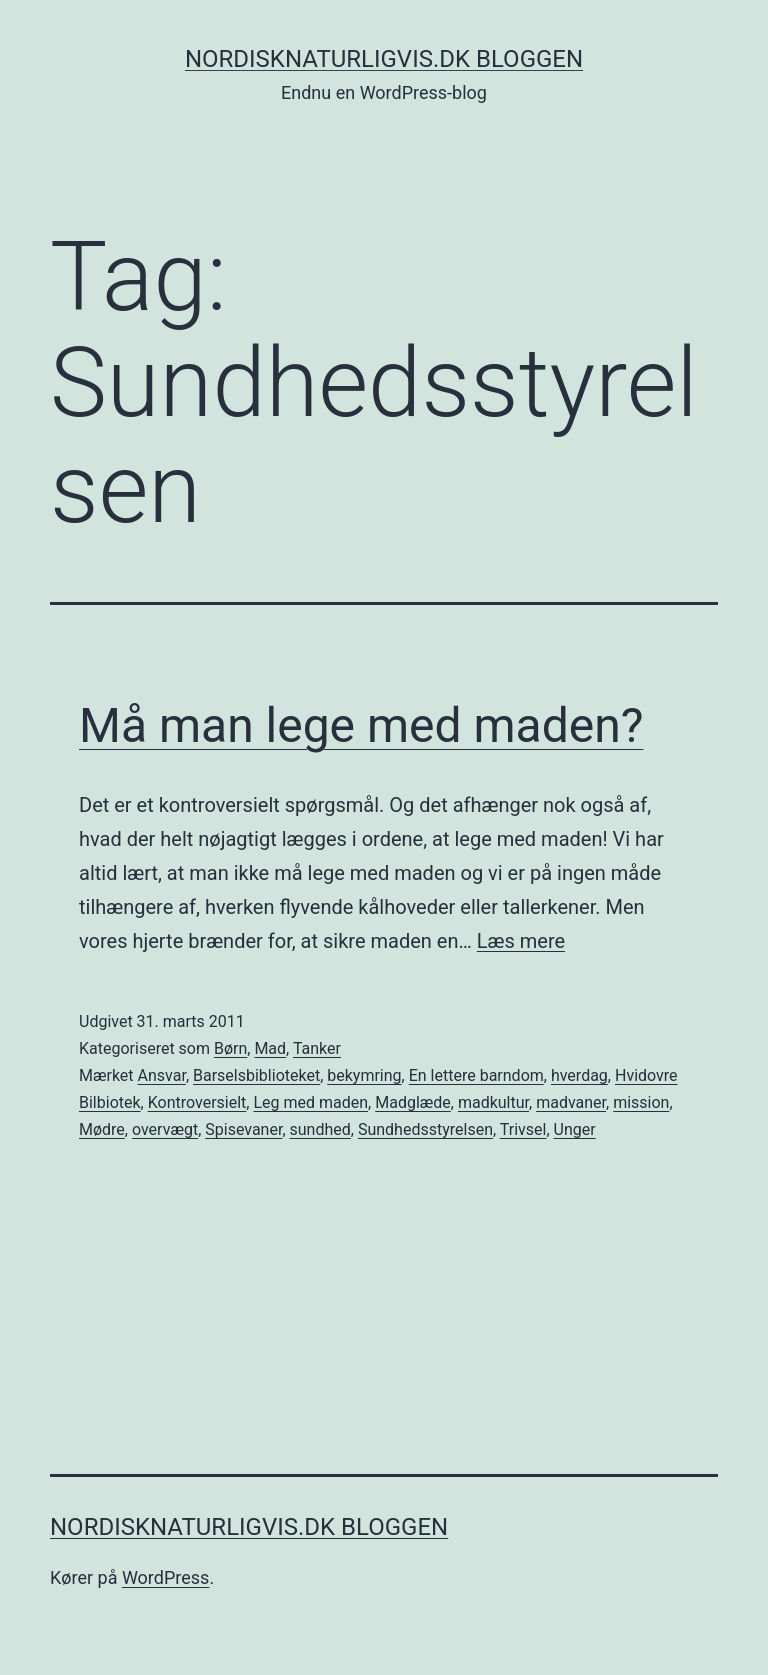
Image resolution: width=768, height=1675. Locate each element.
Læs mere (521, 941)
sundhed (320, 1129)
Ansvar (162, 1075)
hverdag (579, 1075)
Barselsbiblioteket (256, 1075)
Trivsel (523, 1129)
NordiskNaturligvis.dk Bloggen (384, 59)
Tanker (317, 1048)
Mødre (102, 1129)
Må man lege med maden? (361, 725)
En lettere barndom (476, 1075)
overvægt (165, 1129)
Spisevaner (243, 1129)
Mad (270, 1048)
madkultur (493, 1102)
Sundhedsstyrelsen (425, 1129)
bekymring (364, 1075)
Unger (575, 1129)
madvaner (571, 1102)
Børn (230, 1048)
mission (641, 1102)
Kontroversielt (197, 1102)
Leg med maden (310, 1102)
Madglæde (413, 1102)
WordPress (165, 1577)
